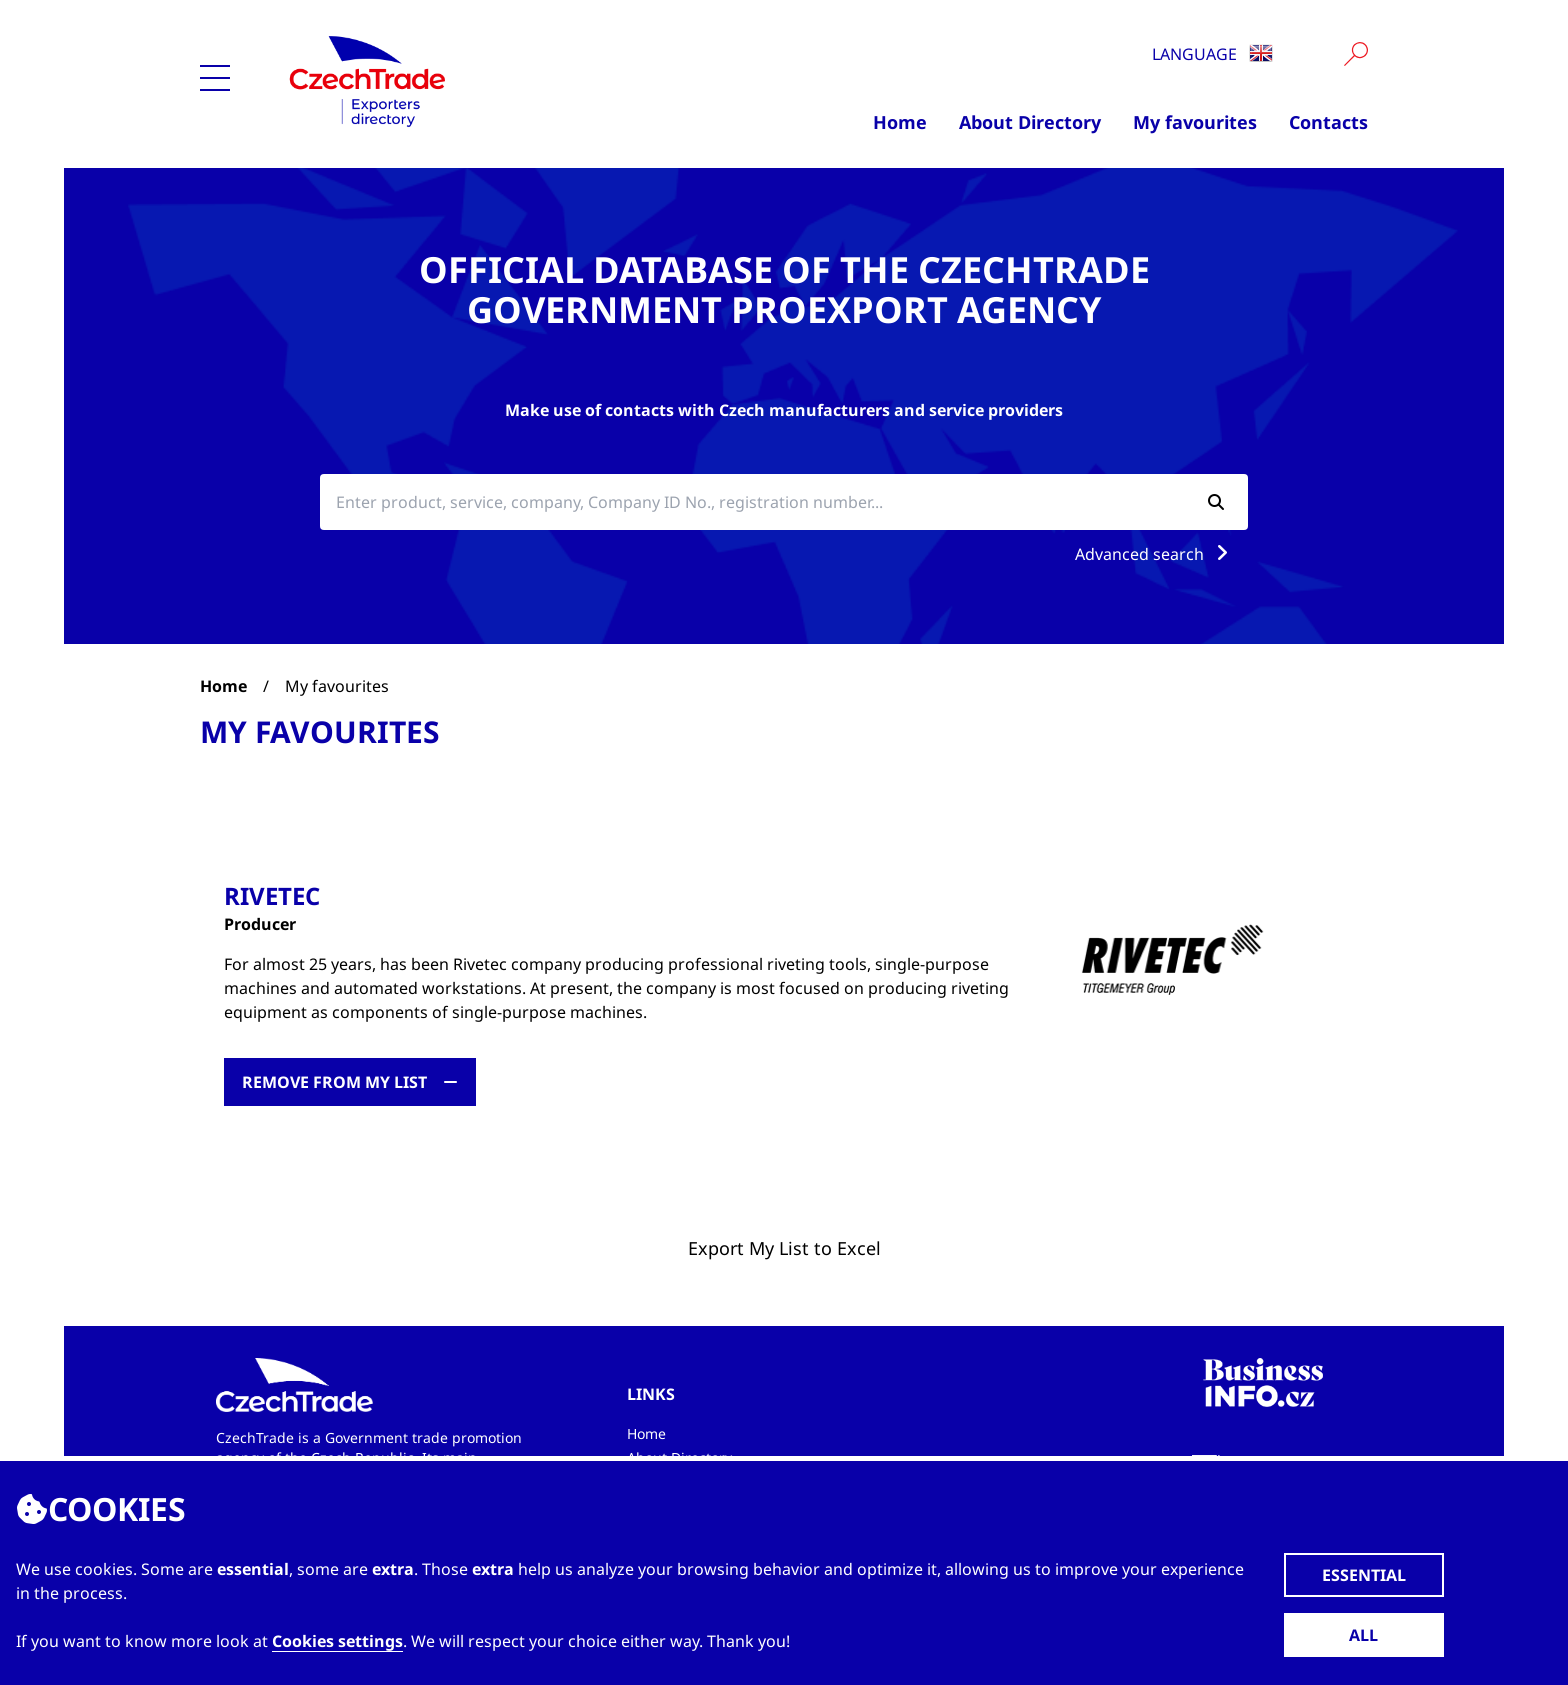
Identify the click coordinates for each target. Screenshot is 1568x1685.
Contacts (1328, 122)
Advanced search (1155, 554)
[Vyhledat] (1356, 54)
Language (1212, 54)
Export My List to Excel (784, 1248)
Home (900, 122)
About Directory (1030, 122)
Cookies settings (337, 1641)
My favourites (1195, 122)
